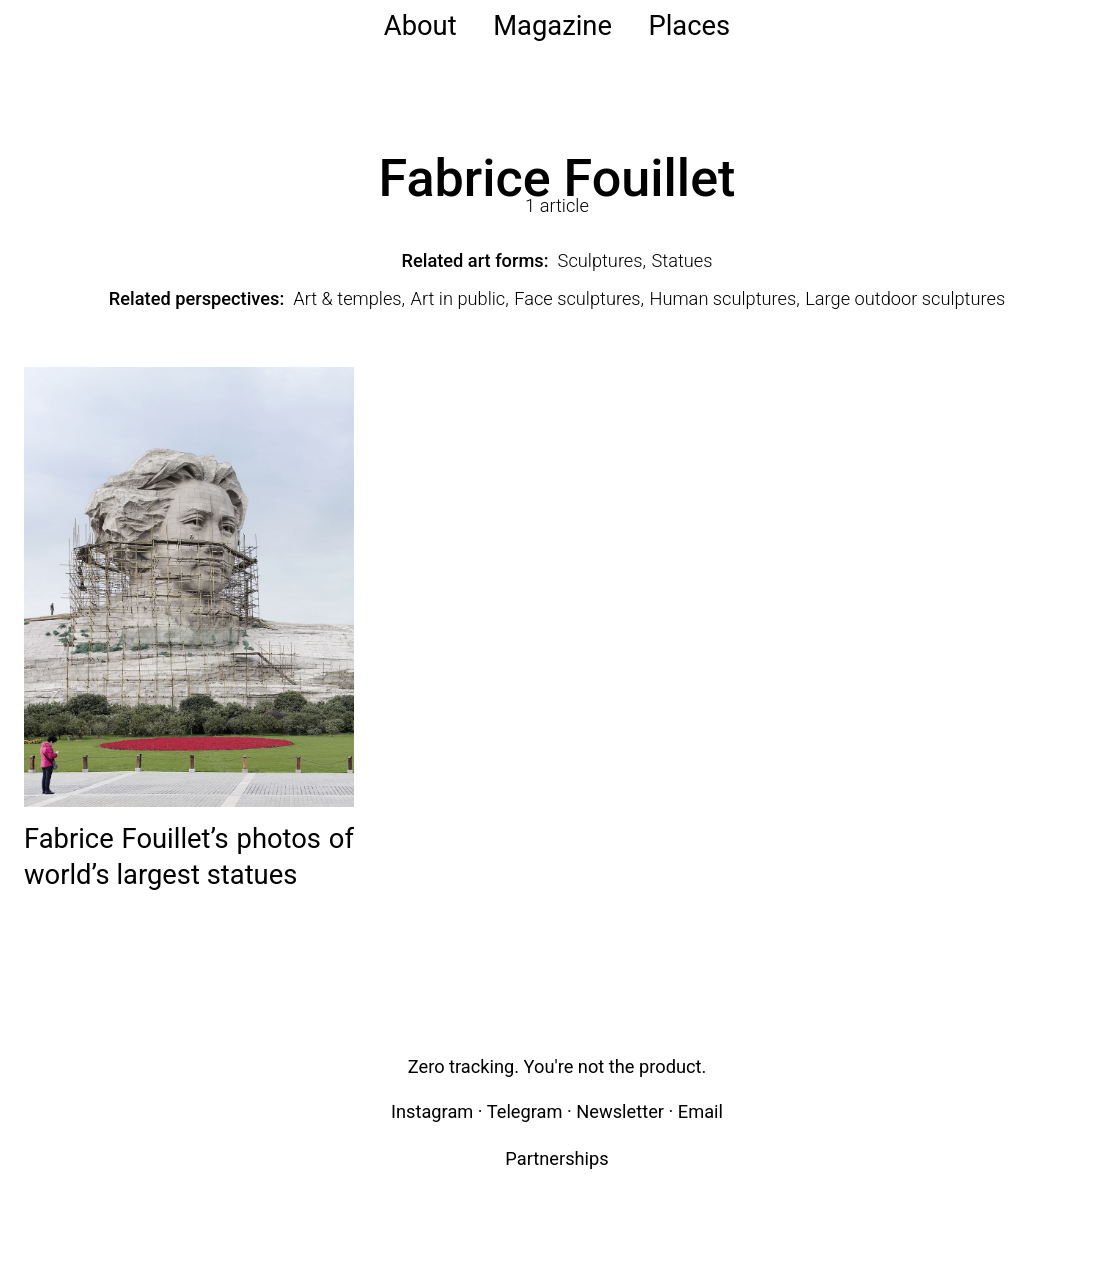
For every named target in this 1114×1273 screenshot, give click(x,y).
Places (689, 26)
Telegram (525, 1111)
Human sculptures (723, 298)
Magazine (552, 26)
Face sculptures (577, 298)
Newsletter (620, 1111)
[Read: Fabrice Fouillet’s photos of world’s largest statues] (189, 585)
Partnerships (556, 1158)
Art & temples (347, 298)
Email (700, 1111)
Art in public (458, 298)
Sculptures (600, 260)
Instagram (432, 1111)
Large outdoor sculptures (905, 298)
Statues (682, 260)
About (420, 26)
